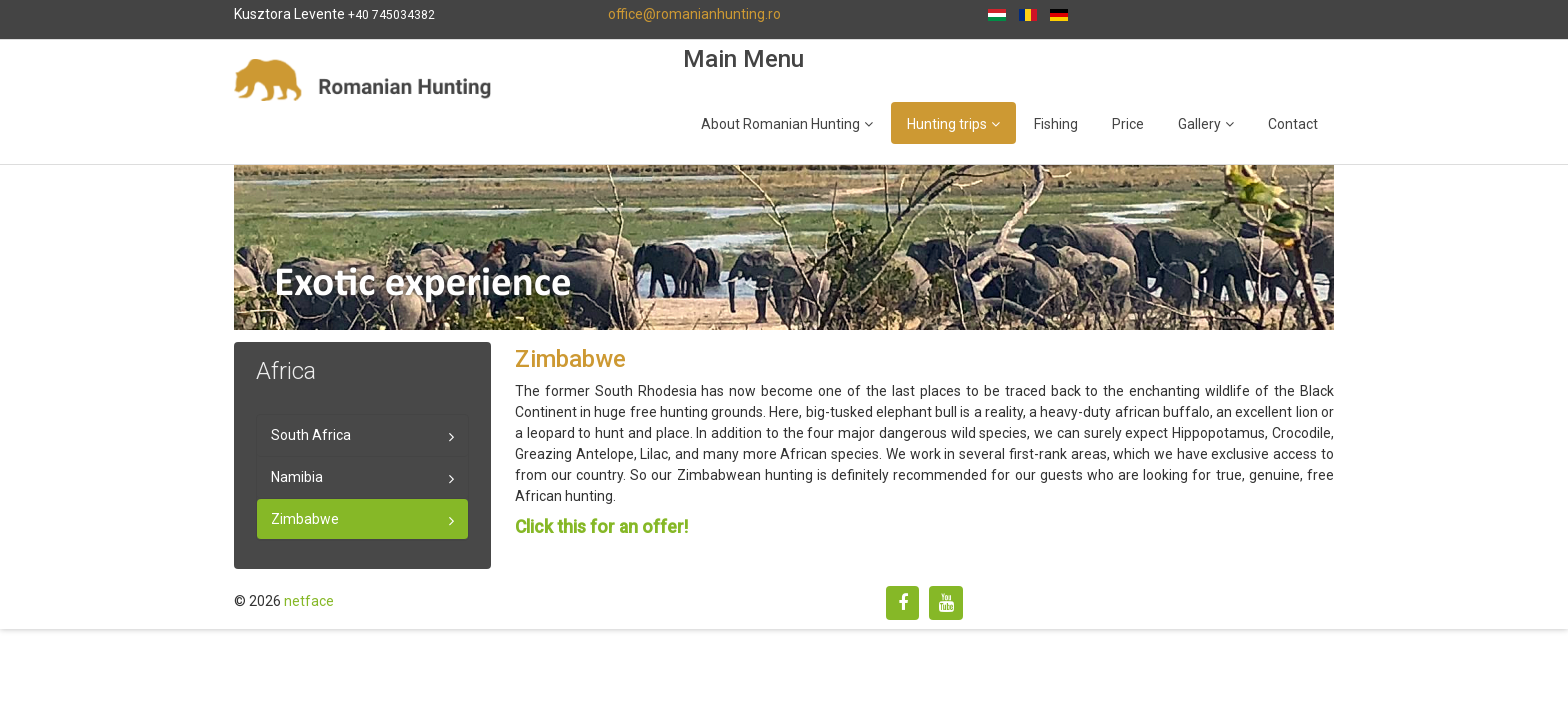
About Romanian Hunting (780, 124)
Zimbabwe (305, 519)
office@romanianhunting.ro (694, 14)
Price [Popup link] (1128, 124)
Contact (1293, 124)
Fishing (1056, 124)
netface (309, 601)
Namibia (297, 477)
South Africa (311, 435)
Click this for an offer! (601, 527)
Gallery (1199, 124)
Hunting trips (947, 124)
